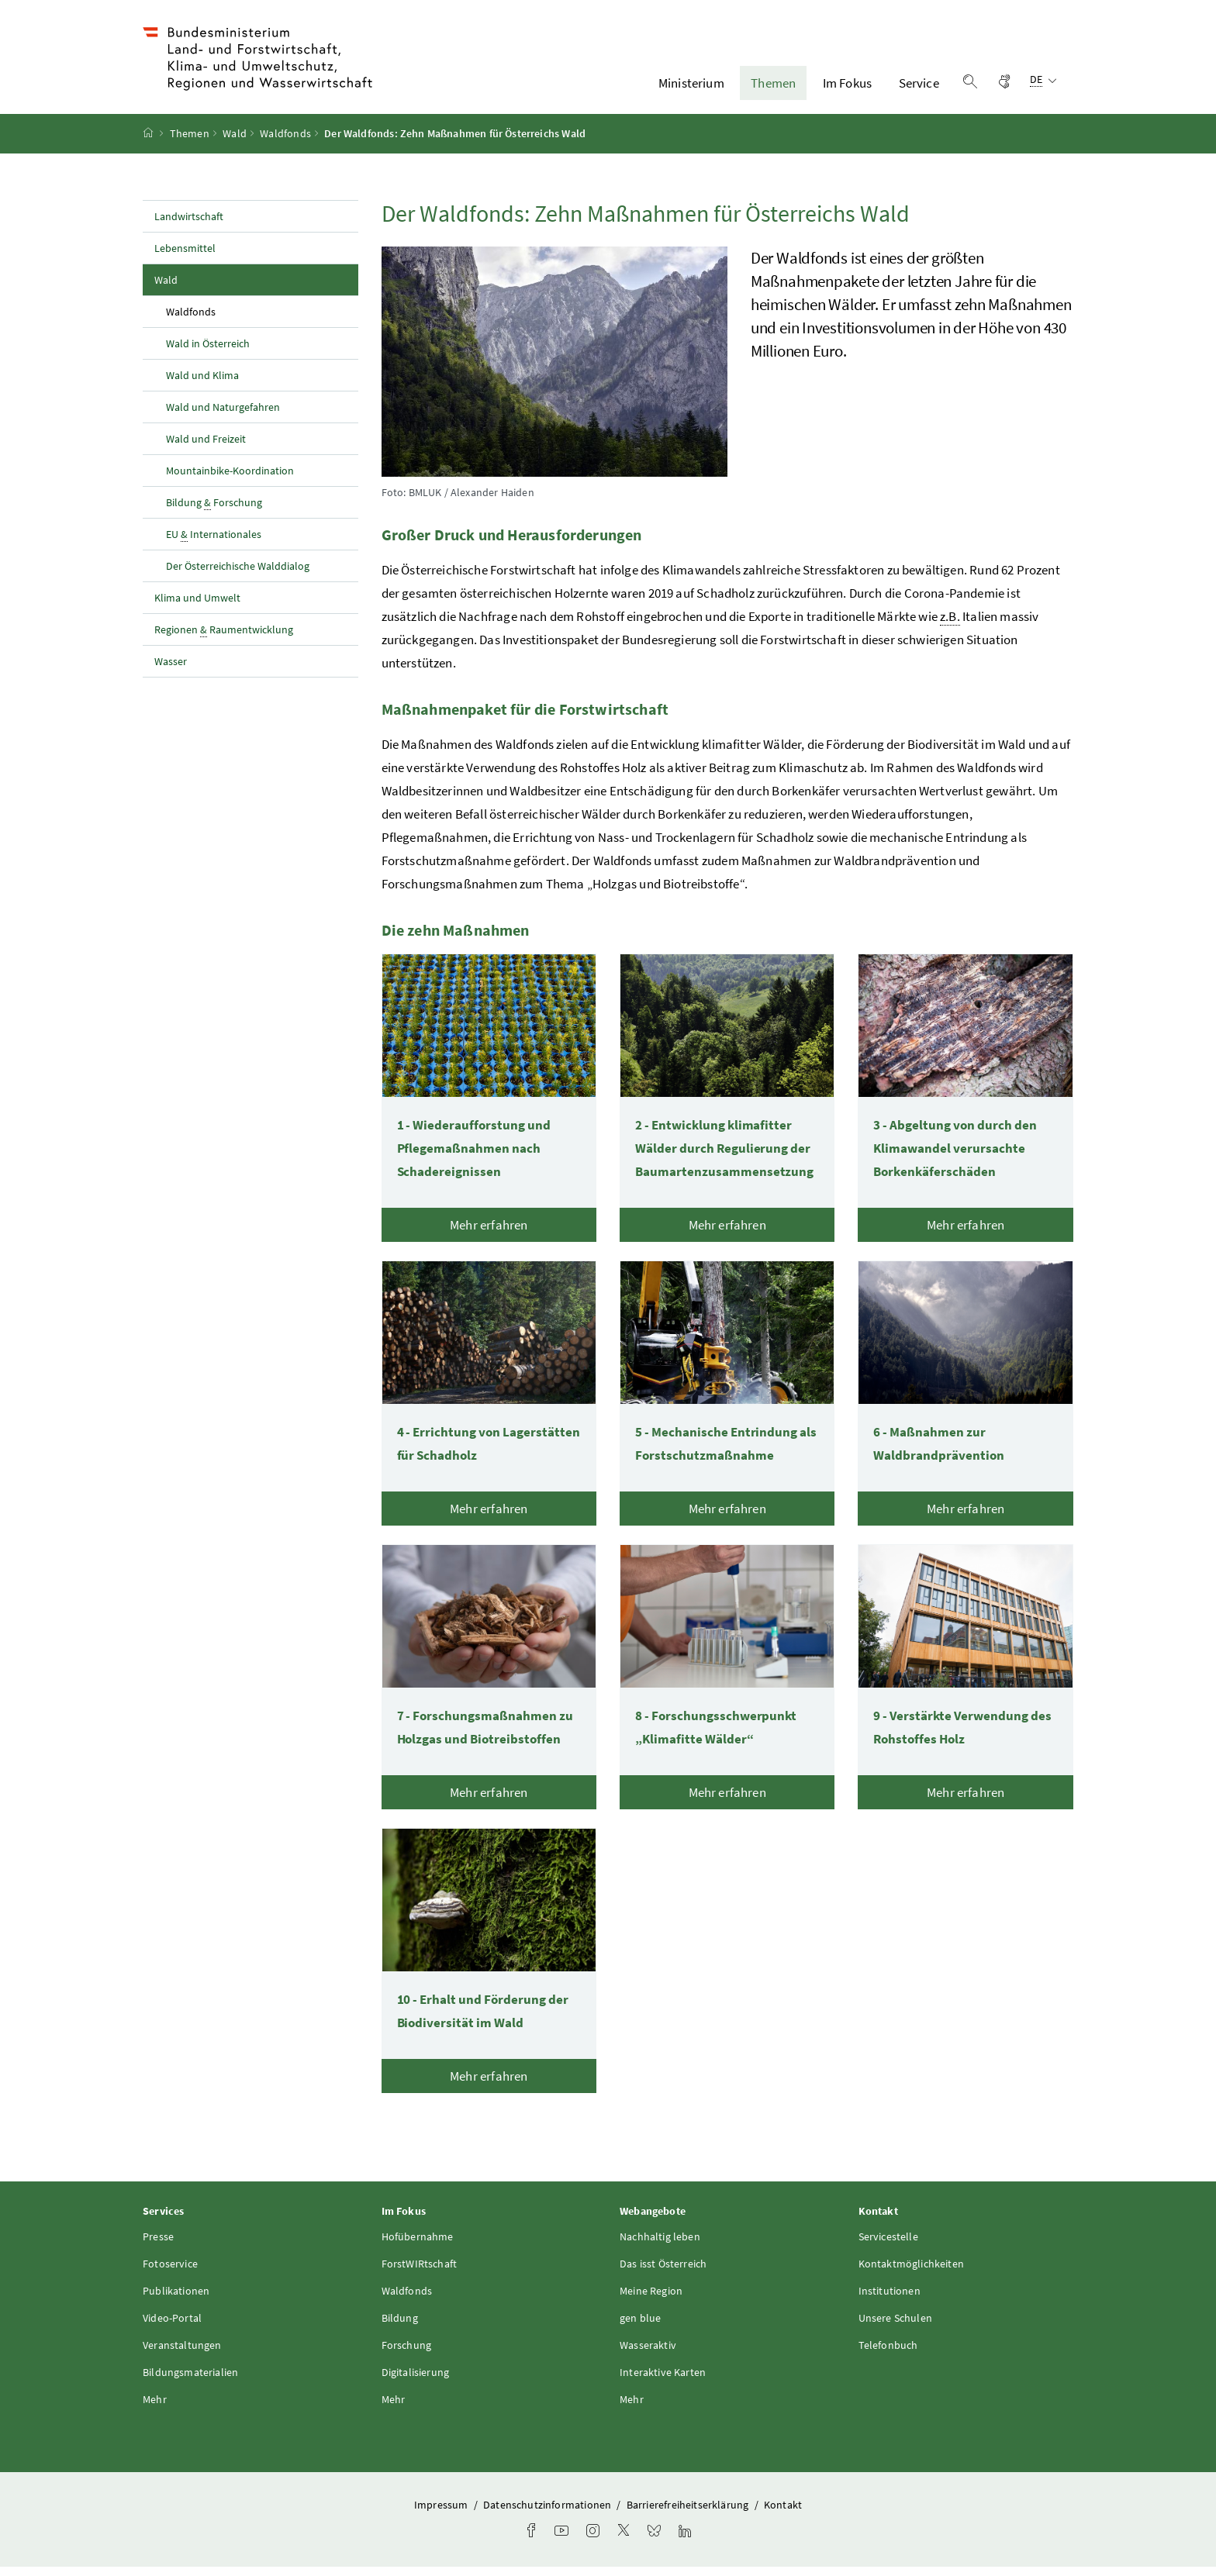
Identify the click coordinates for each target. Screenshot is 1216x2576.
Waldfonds (285, 143)
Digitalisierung (416, 2382)
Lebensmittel (185, 257)
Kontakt (783, 2515)
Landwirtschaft (188, 226)
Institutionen (889, 2301)
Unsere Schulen (895, 2328)
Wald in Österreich (208, 353)
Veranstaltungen (182, 2355)
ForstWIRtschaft (420, 2274)
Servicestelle (888, 2247)
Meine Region (651, 2301)
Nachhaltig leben (660, 2247)
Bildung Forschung (214, 512)
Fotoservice (170, 2274)
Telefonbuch (888, 2355)
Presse (158, 2247)
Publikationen (176, 2301)
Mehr (155, 2409)
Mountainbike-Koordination (230, 480)
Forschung (407, 2355)
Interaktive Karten (663, 2382)
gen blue (640, 2328)
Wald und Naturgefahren (223, 416)
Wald (235, 143)
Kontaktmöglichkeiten (911, 2274)
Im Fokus (847, 87)
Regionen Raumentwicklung (223, 639)
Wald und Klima (202, 384)
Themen (773, 87)
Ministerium (691, 87)
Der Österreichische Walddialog (237, 575)
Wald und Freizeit (206, 448)
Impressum (442, 2515)
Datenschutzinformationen (548, 2515)
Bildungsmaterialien (190, 2382)
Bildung (400, 2328)
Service (919, 87)
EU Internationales (213, 543)
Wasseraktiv (648, 2355)
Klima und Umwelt (197, 607)
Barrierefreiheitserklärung (689, 2515)
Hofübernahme (418, 2247)
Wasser (170, 671)
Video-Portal (172, 2328)
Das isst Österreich (663, 2274)
